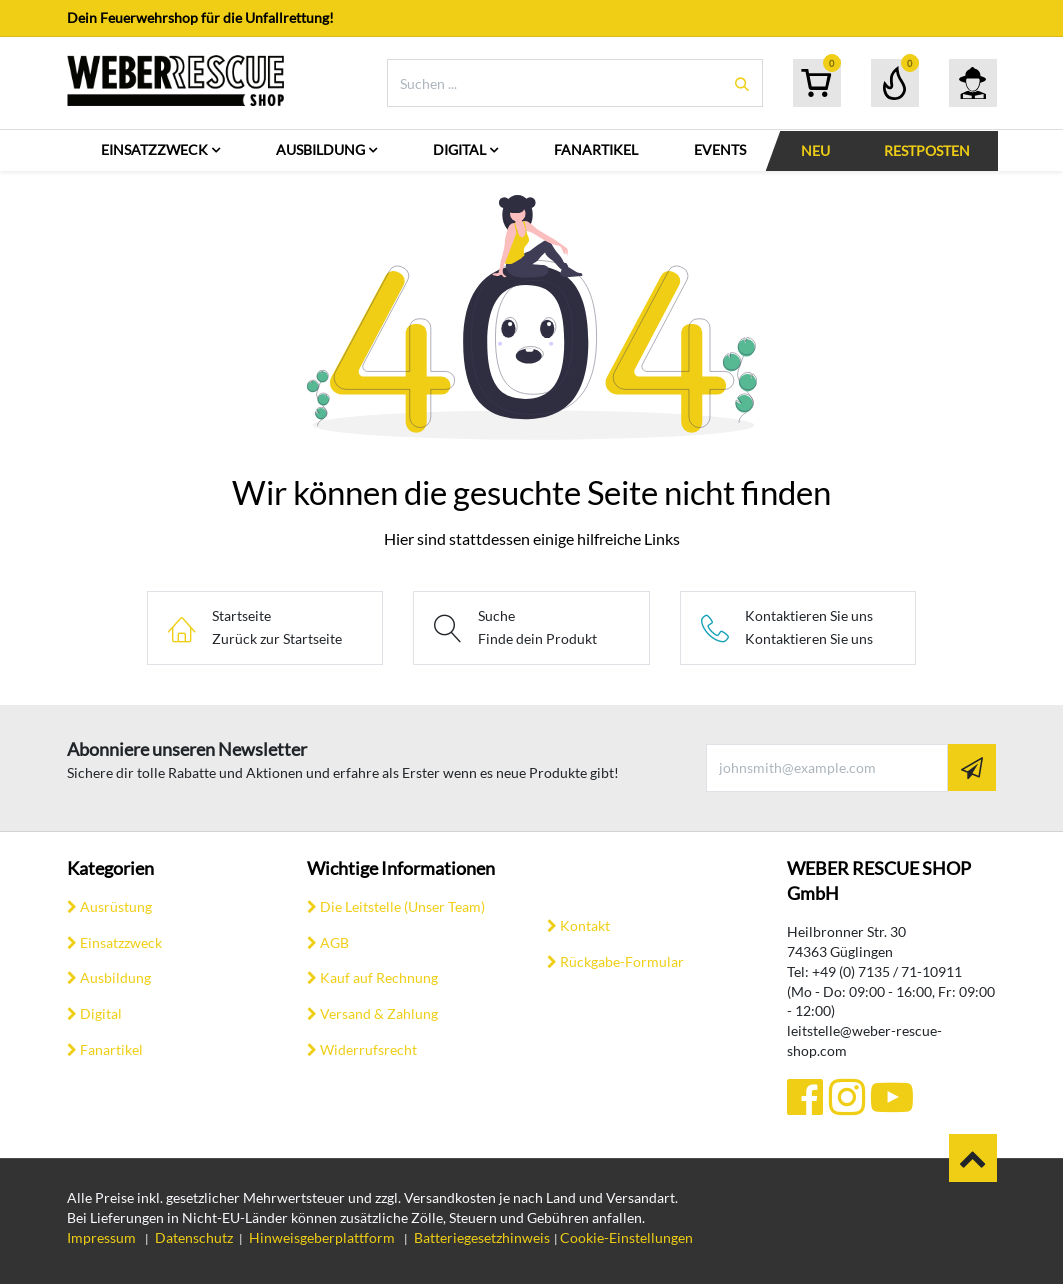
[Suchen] (742, 83)
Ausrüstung (116, 906)
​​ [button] (973, 1158)
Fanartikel (111, 1049)
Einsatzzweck (121, 942)
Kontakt (585, 925)
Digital (101, 1013)
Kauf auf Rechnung (379, 977)
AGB (334, 942)
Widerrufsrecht (368, 1049)
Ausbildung (115, 977)
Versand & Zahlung (379, 1013)
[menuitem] (160, 150)
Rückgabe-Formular (622, 961)
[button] (972, 767)
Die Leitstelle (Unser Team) (402, 906)
